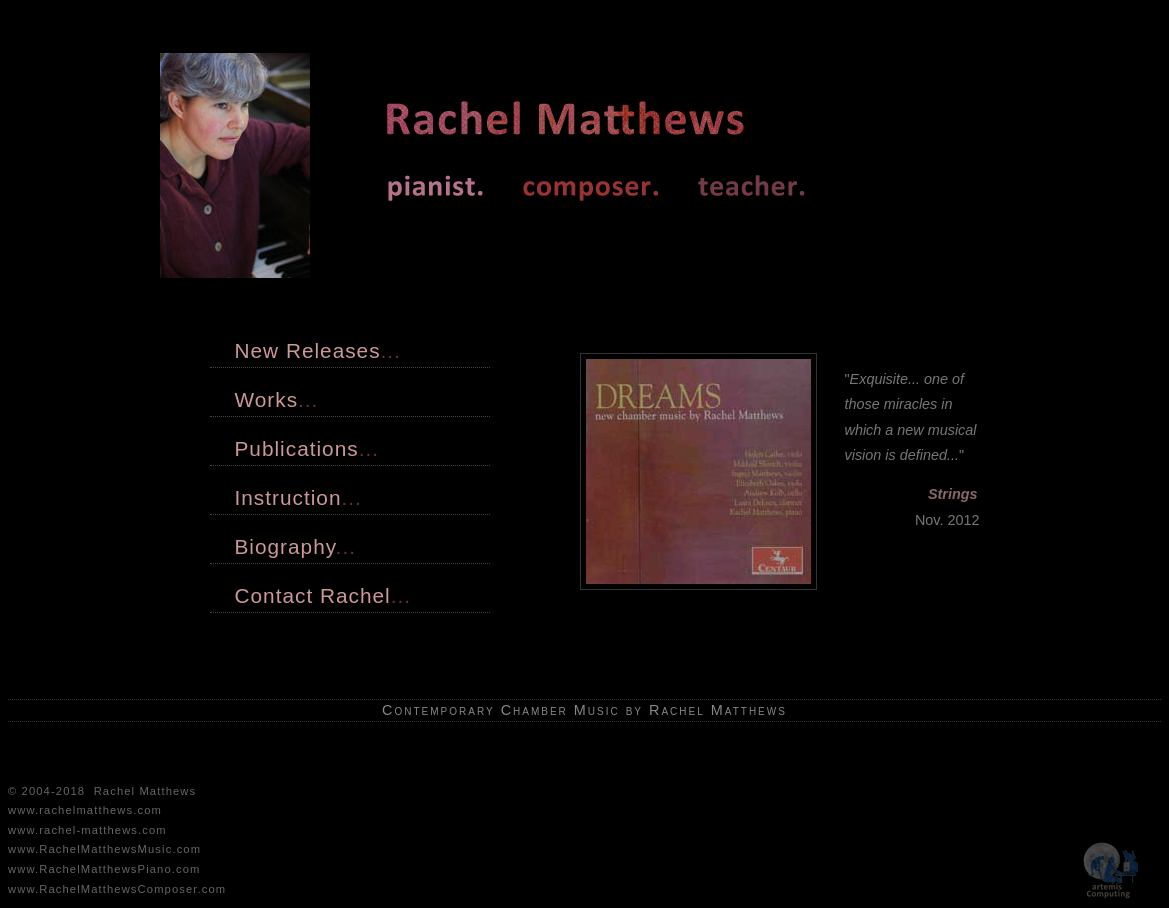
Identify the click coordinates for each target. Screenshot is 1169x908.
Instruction (298, 497)
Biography (295, 546)
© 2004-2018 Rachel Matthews (102, 791)
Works (277, 399)
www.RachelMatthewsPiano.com (104, 869)
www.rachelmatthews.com (85, 810)
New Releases (318, 350)
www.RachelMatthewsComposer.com (117, 889)
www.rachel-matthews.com (87, 830)
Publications (307, 448)
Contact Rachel (323, 595)
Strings (953, 494)
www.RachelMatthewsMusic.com (104, 849)
